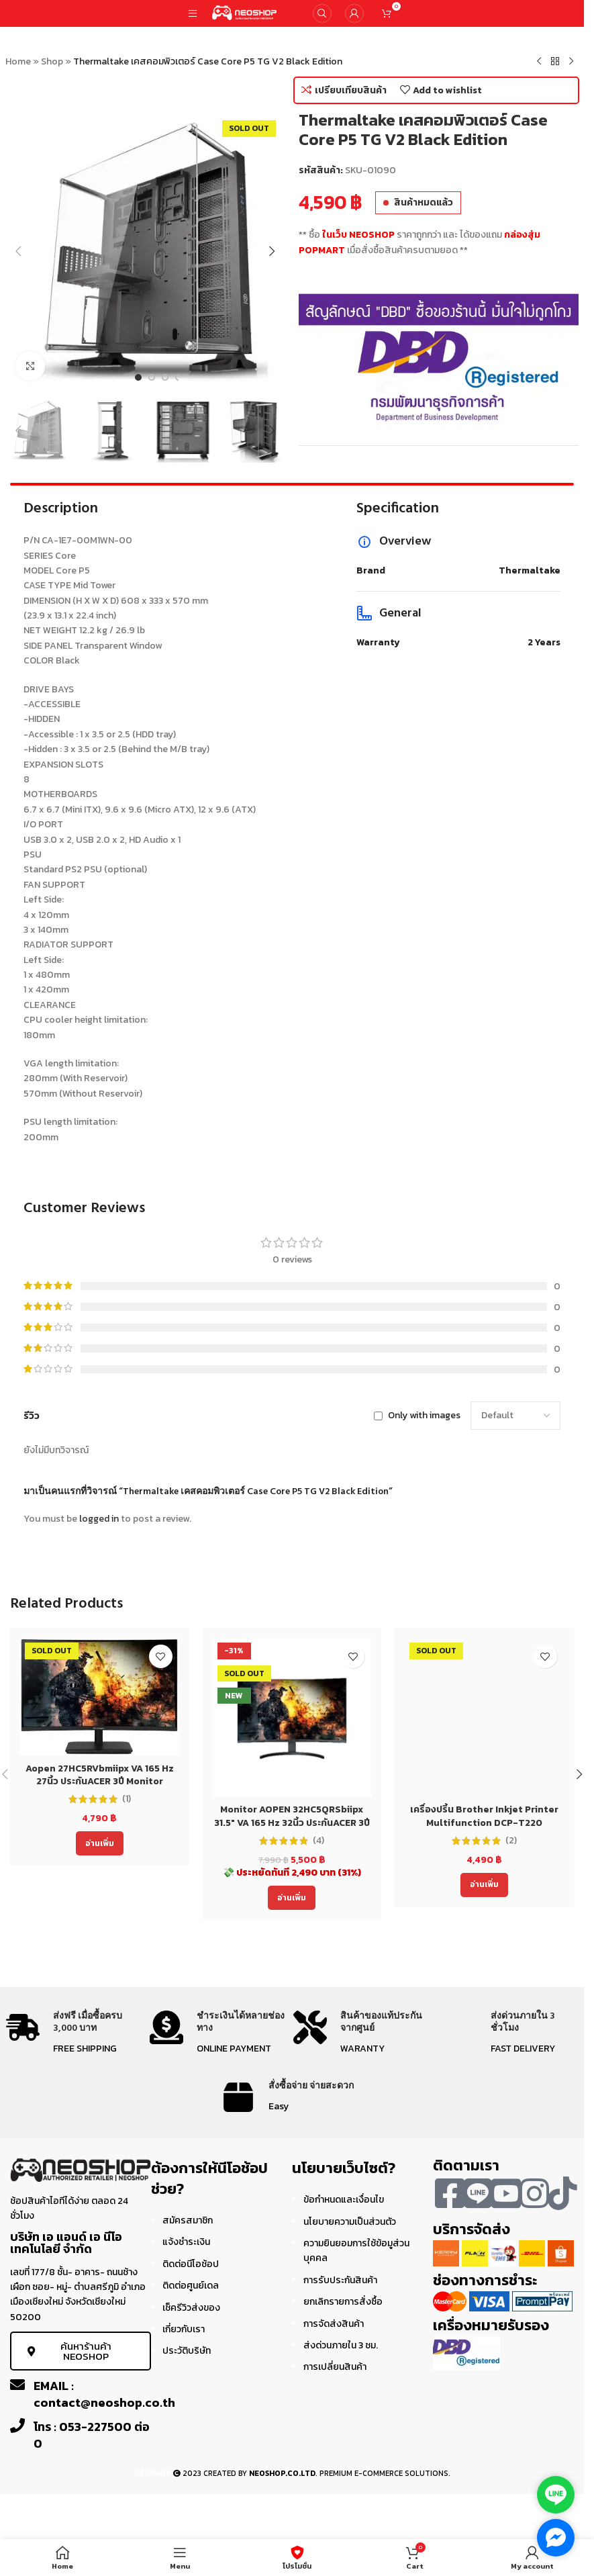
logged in (99, 1519)
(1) (126, 1799)
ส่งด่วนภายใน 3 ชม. (340, 2345)
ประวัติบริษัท (186, 2351)
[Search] (322, 13)
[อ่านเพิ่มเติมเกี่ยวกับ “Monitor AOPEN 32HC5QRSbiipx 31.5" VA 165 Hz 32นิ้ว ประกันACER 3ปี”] (291, 1898)
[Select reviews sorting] (515, 1415)
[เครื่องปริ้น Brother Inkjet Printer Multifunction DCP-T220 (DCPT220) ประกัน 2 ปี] (484, 1717)
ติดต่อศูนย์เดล (190, 2286)
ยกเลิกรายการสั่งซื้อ (343, 2302)
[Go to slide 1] (138, 377)
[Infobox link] (76, 2034)
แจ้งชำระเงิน (186, 2242)
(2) (511, 1840)
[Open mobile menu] (192, 13)
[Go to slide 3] (165, 377)
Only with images (424, 1415)
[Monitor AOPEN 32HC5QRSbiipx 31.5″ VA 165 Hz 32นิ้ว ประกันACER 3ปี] (292, 1717)
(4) (318, 1840)
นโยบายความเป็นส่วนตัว (349, 2222)
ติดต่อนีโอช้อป (190, 2264)
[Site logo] (245, 12)
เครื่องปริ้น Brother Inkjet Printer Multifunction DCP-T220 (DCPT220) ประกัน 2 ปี (484, 1822)
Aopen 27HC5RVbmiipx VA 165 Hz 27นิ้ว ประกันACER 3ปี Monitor (100, 1775)
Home (18, 61)
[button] (18, 251)
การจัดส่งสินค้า (333, 2324)
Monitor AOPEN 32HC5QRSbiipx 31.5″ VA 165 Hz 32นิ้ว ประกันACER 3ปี (292, 1816)
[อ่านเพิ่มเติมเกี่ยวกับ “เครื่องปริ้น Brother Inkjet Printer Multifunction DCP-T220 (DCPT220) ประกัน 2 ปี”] (484, 1885)
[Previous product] (539, 62)
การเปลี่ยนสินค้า (334, 2367)
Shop (52, 61)
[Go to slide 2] (151, 377)
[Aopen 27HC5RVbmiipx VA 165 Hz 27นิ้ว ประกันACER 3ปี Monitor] (99, 1696)
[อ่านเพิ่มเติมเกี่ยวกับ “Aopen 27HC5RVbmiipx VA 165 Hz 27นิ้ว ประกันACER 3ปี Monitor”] (99, 1843)
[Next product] (571, 62)
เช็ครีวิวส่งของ (191, 2308)
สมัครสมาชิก (187, 2220)
